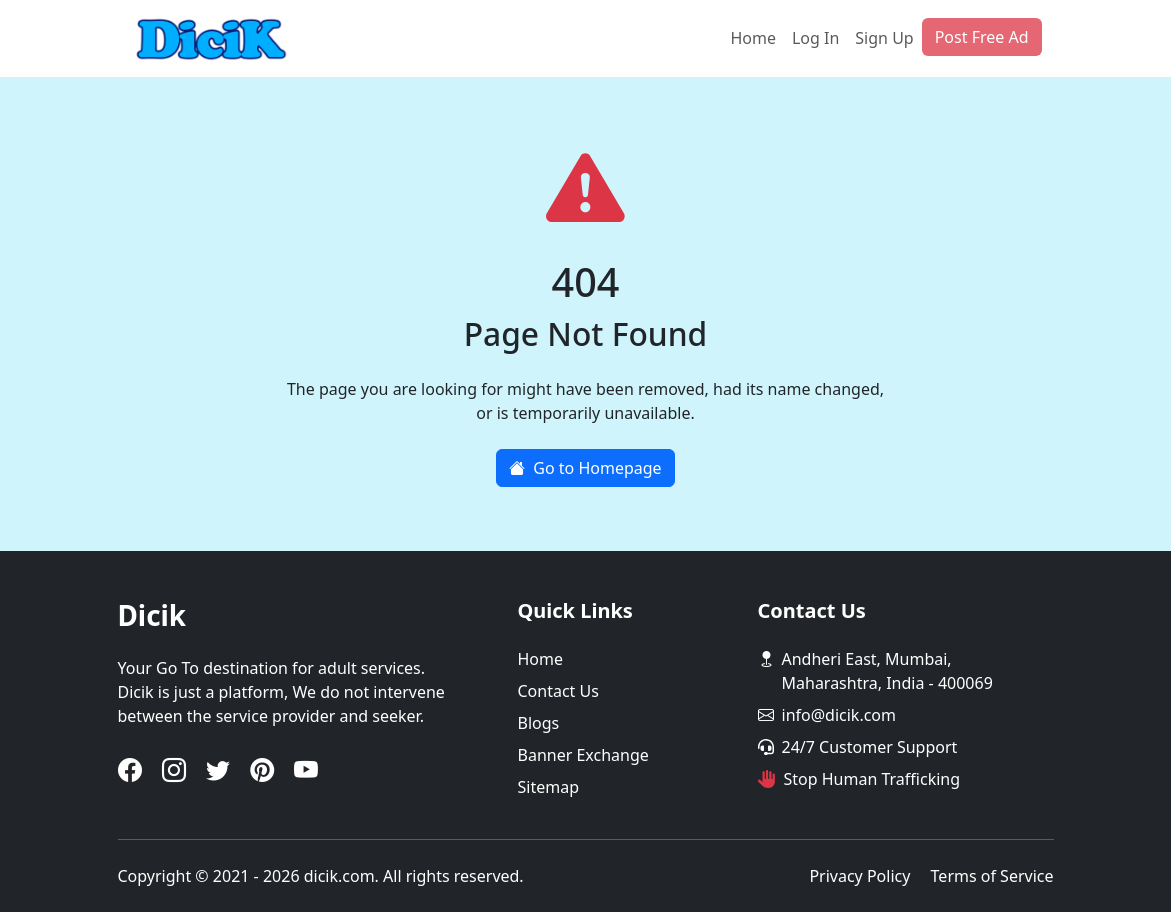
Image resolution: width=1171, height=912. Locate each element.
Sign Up (884, 38)
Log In (815, 38)
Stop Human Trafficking (872, 779)
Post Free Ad (982, 37)
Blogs (539, 723)
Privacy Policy (859, 876)
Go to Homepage (585, 468)
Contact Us (558, 691)
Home (753, 38)
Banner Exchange (583, 755)
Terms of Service (992, 876)
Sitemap (549, 787)
